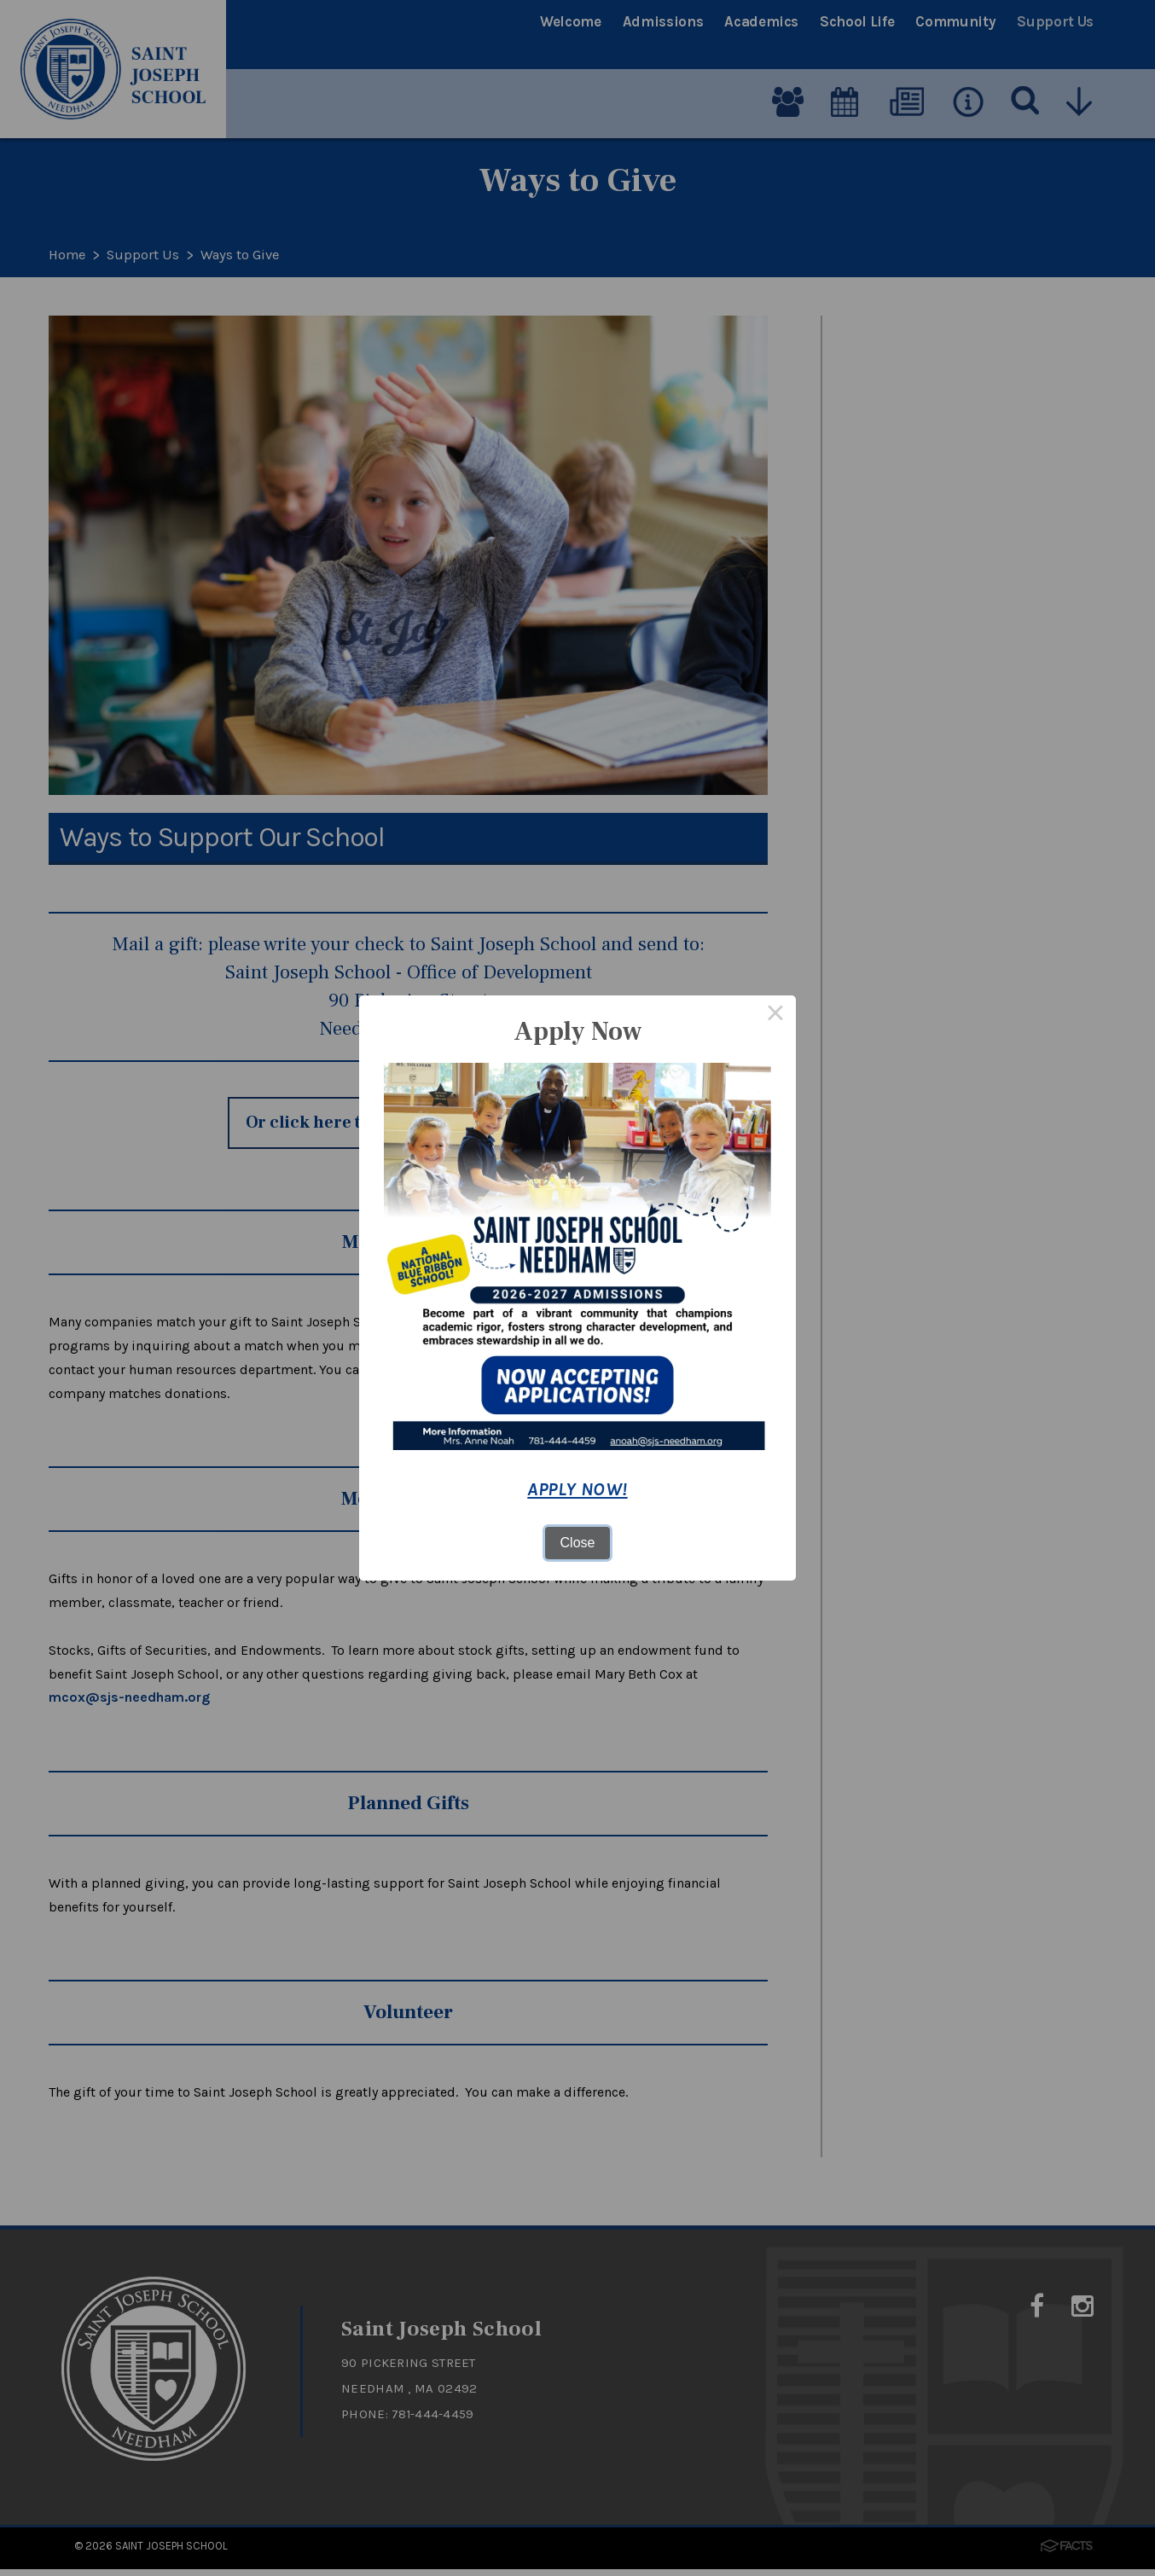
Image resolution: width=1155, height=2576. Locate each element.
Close (577, 1542)
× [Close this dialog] (775, 1015)
